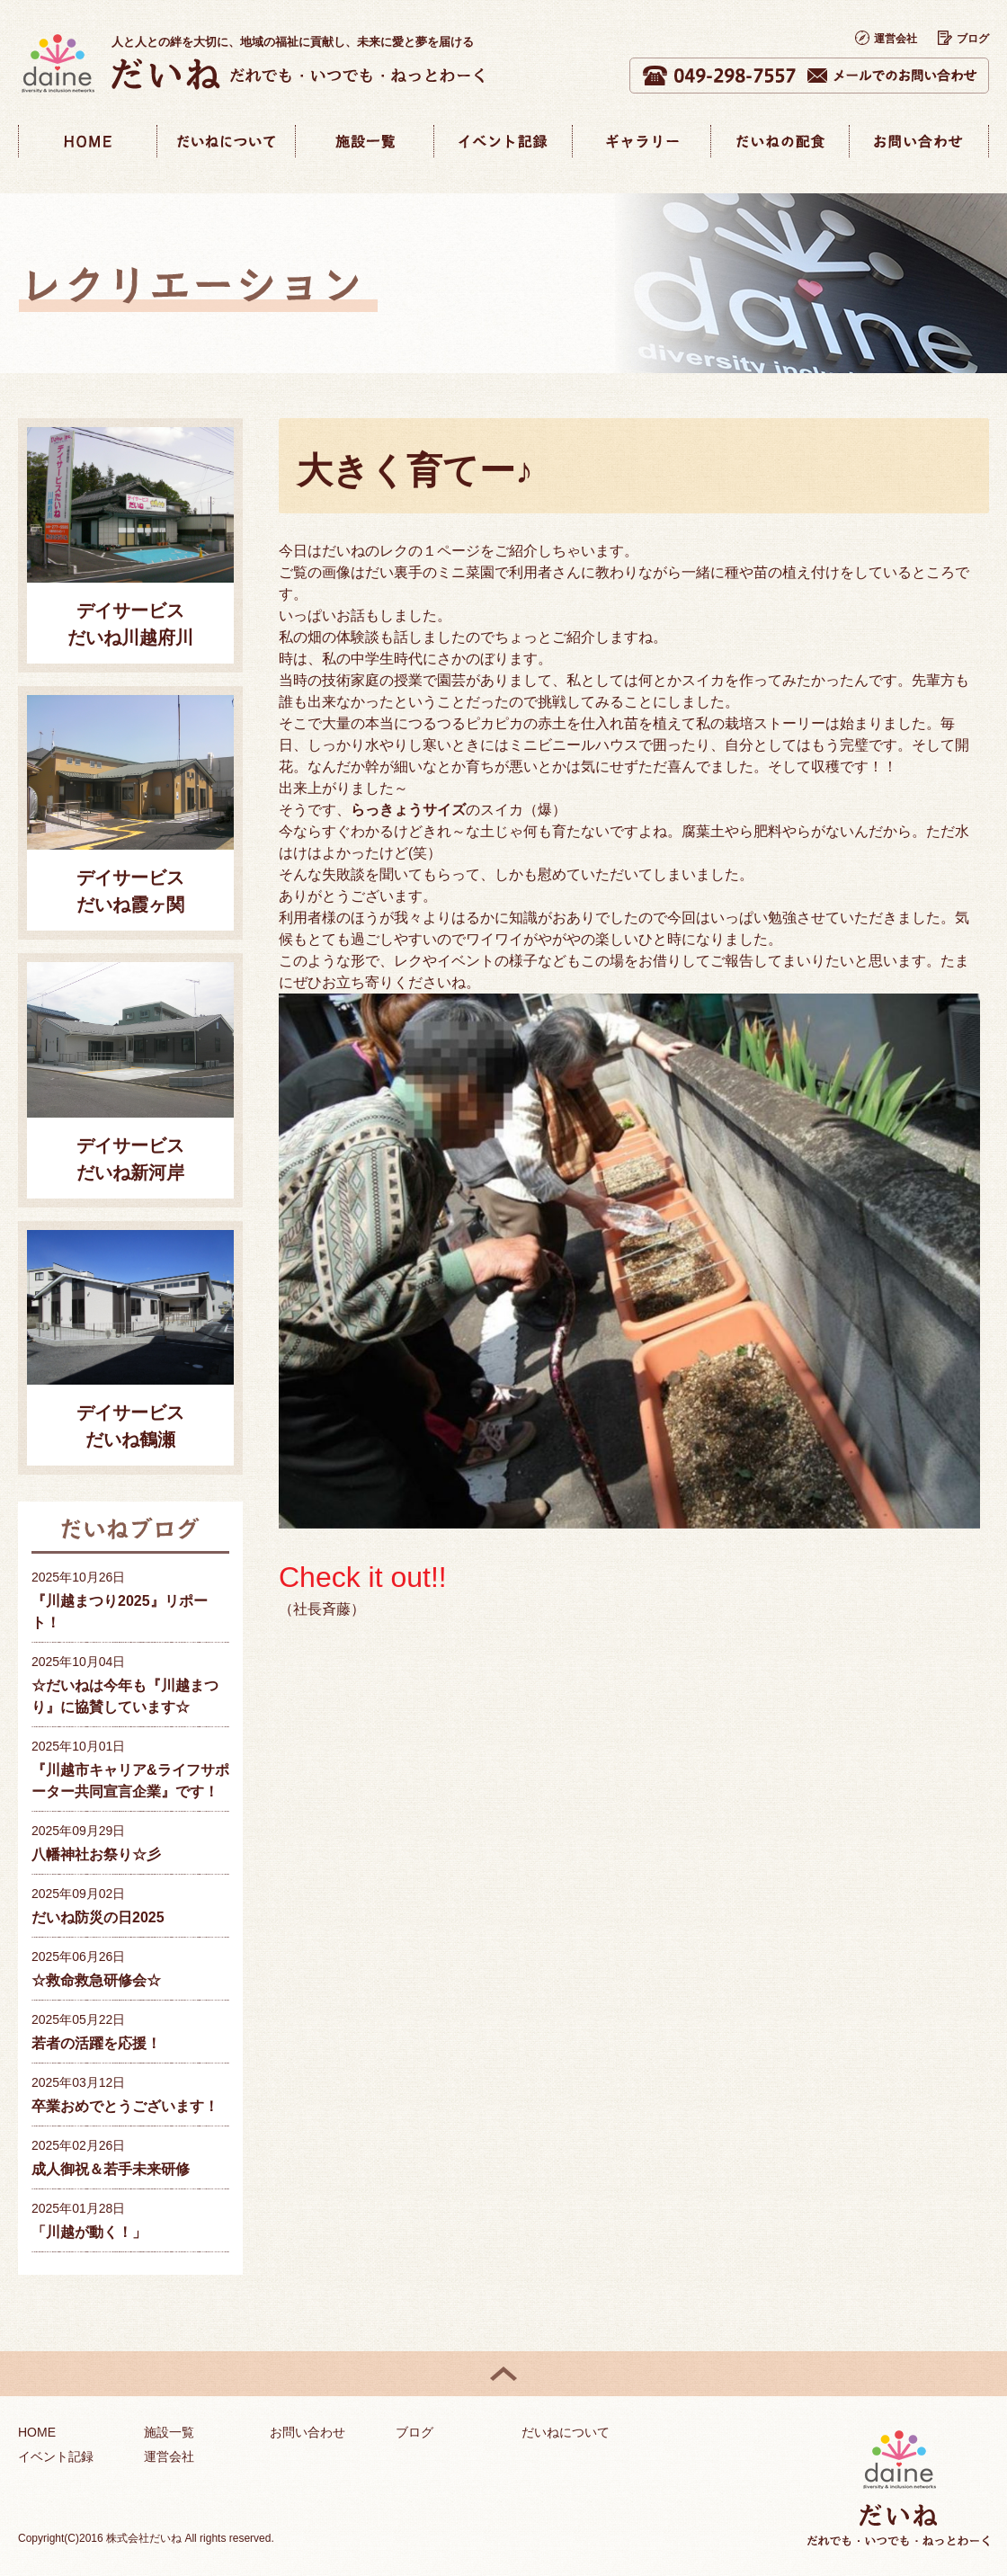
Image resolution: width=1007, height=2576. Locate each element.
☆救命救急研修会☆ (96, 1980)
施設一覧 (169, 2432)
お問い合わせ (307, 2432)
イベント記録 (56, 2456)
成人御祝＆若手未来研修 (110, 2169)
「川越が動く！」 (89, 2232)
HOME (37, 2432)
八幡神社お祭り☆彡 (96, 1854)
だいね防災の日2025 (98, 1917)
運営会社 (886, 38)
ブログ (963, 38)
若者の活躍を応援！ (96, 2043)
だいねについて (565, 2432)
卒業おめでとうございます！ (124, 2106)
